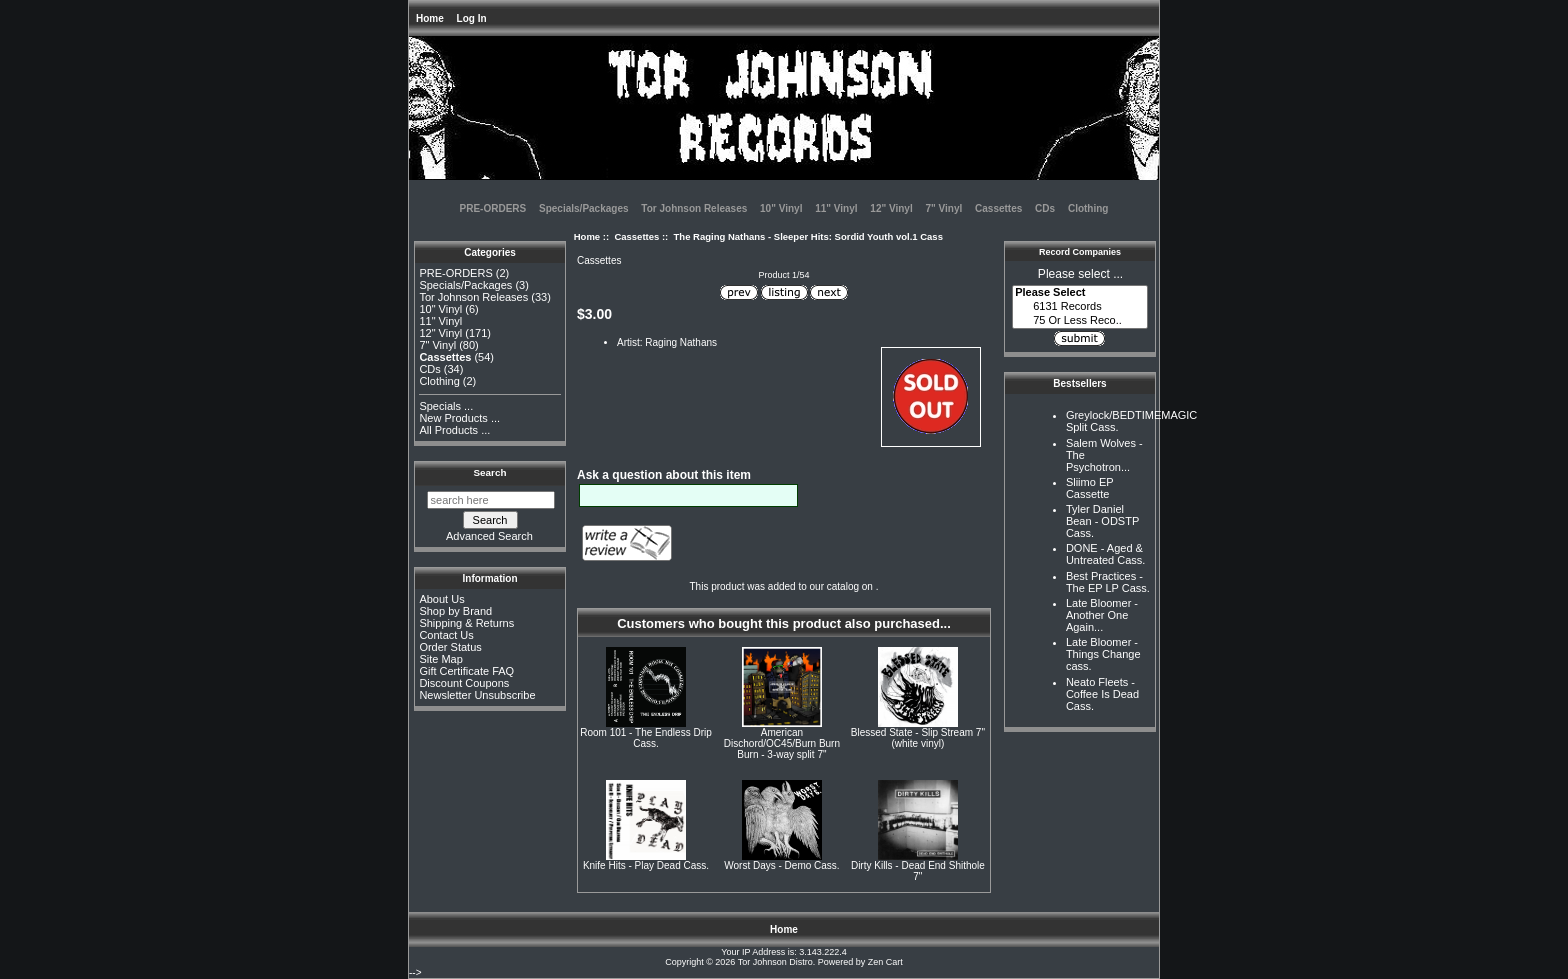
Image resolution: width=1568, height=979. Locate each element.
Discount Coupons (464, 683)
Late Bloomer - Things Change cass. (1103, 654)
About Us (441, 599)
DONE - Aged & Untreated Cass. (1105, 554)
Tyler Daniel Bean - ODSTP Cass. (1102, 521)
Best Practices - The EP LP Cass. (1108, 582)
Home (430, 18)
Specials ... (446, 406)
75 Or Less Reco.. (1080, 321)
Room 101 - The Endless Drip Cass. (646, 738)
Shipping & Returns (466, 623)
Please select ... (1080, 274)
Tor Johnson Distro (775, 962)
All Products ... (454, 430)
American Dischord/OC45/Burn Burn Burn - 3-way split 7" (782, 743)
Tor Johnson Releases (694, 208)
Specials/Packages (584, 208)
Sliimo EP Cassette (1089, 488)
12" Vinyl (891, 208)
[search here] (491, 500)
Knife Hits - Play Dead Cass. (646, 865)
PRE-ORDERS (493, 208)
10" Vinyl (781, 208)
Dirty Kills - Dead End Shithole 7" (918, 871)
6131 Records (1080, 307)
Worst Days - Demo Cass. (781, 865)
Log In (472, 18)
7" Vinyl (943, 208)
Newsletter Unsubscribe (477, 695)
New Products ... (459, 418)
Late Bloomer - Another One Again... (1102, 615)
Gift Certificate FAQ (466, 671)
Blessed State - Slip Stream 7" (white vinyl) (918, 738)
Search (490, 472)
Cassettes (636, 236)
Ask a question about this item (664, 475)
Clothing (1088, 208)
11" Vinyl (836, 208)
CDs (1045, 208)
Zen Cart (885, 962)
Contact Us (446, 635)
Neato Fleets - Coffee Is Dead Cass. (1102, 694)
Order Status (450, 647)
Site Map (440, 659)
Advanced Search (489, 536)
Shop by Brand (455, 611)
